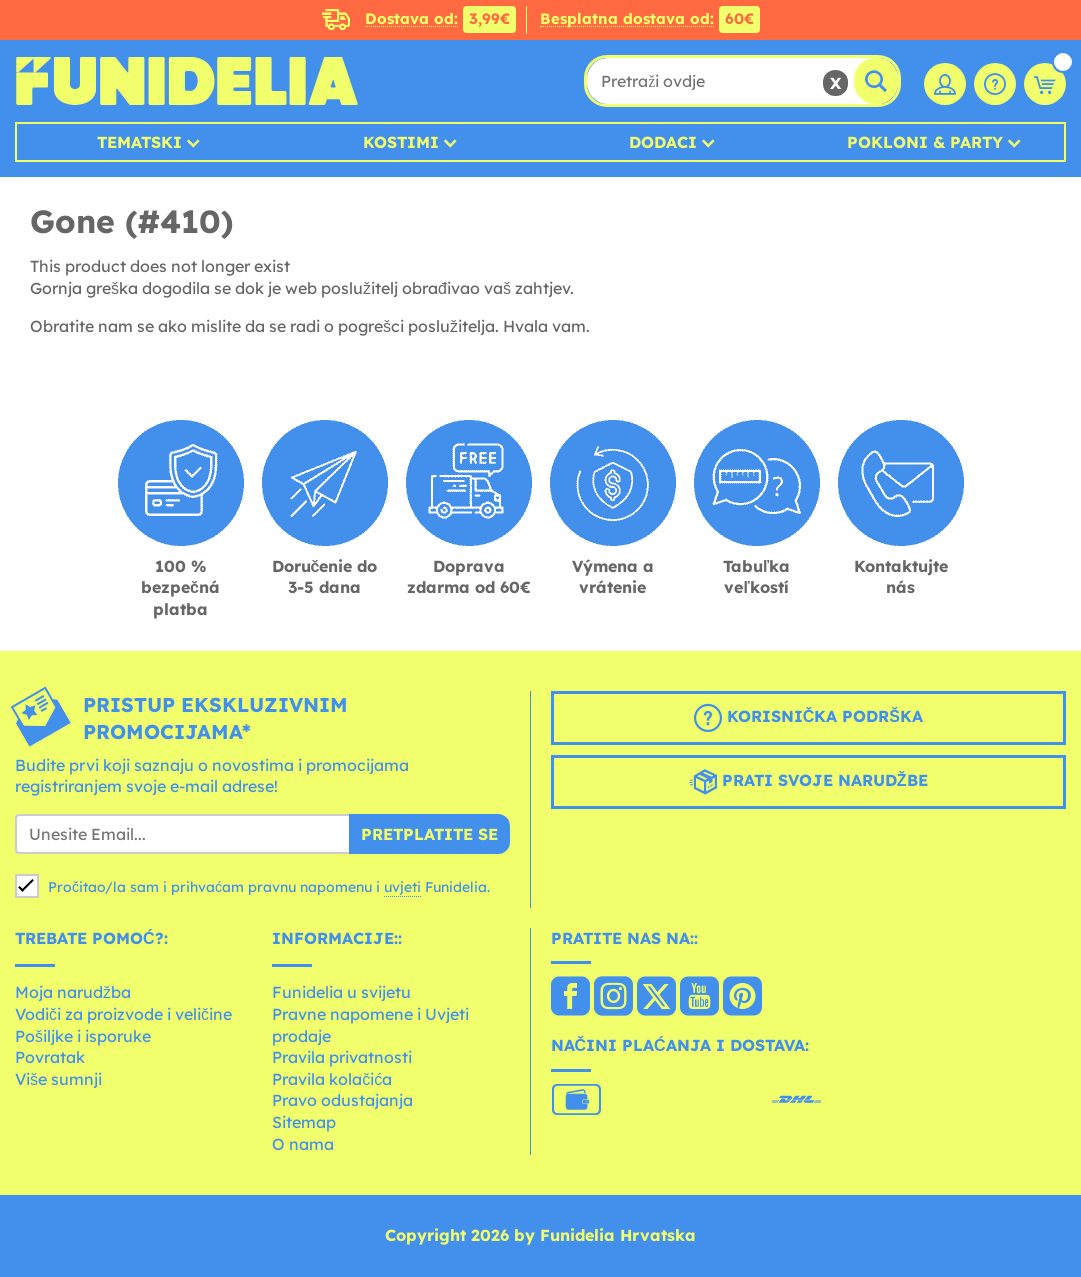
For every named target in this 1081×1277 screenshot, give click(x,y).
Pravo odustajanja (342, 1100)
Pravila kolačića (332, 1079)
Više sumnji (58, 1079)
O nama (303, 1144)
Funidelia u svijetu (341, 992)
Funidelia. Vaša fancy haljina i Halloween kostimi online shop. (186, 81)
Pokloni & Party (925, 142)
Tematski (139, 142)
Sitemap (304, 1122)
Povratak (50, 1057)
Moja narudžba (73, 992)
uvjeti (402, 887)
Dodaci (663, 142)
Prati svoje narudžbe (808, 782)
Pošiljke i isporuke (83, 1036)
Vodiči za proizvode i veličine (123, 1014)
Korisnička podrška (808, 718)
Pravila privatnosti (342, 1057)
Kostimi (401, 142)
